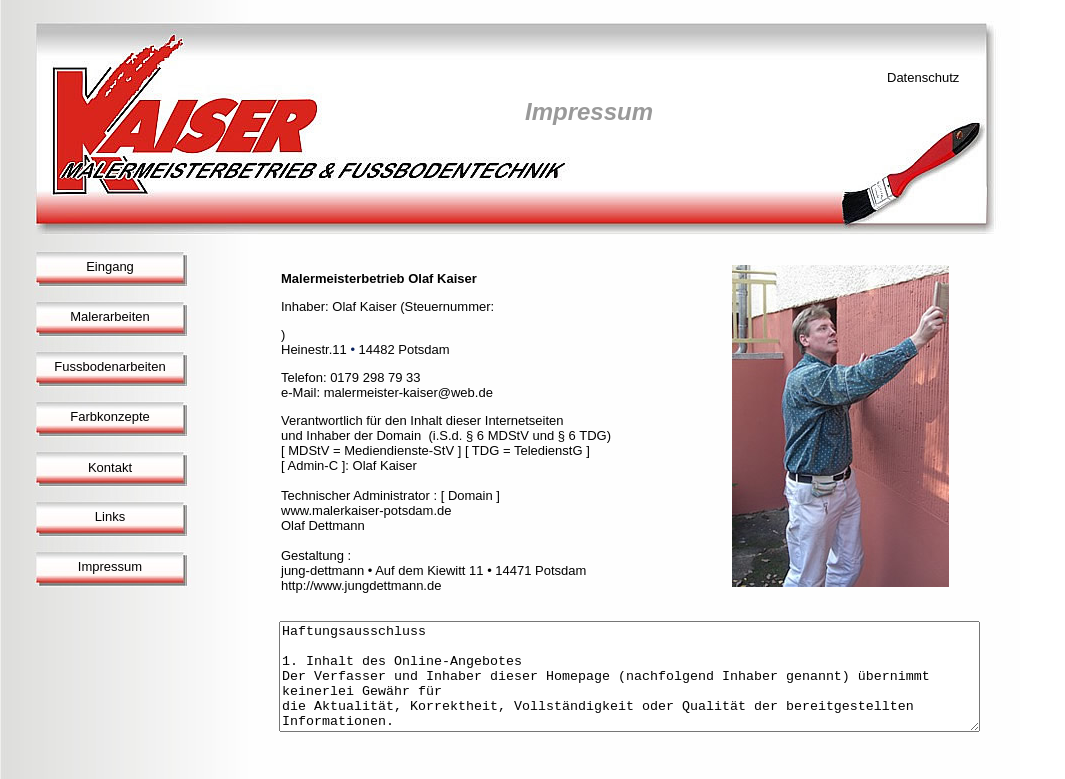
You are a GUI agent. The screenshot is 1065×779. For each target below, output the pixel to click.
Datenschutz (923, 77)
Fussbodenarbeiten (109, 366)
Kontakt (110, 467)
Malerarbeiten (110, 316)
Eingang (110, 266)
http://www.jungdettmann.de (361, 585)
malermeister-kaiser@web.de (408, 392)
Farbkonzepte (110, 416)
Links (110, 516)
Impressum (110, 566)
